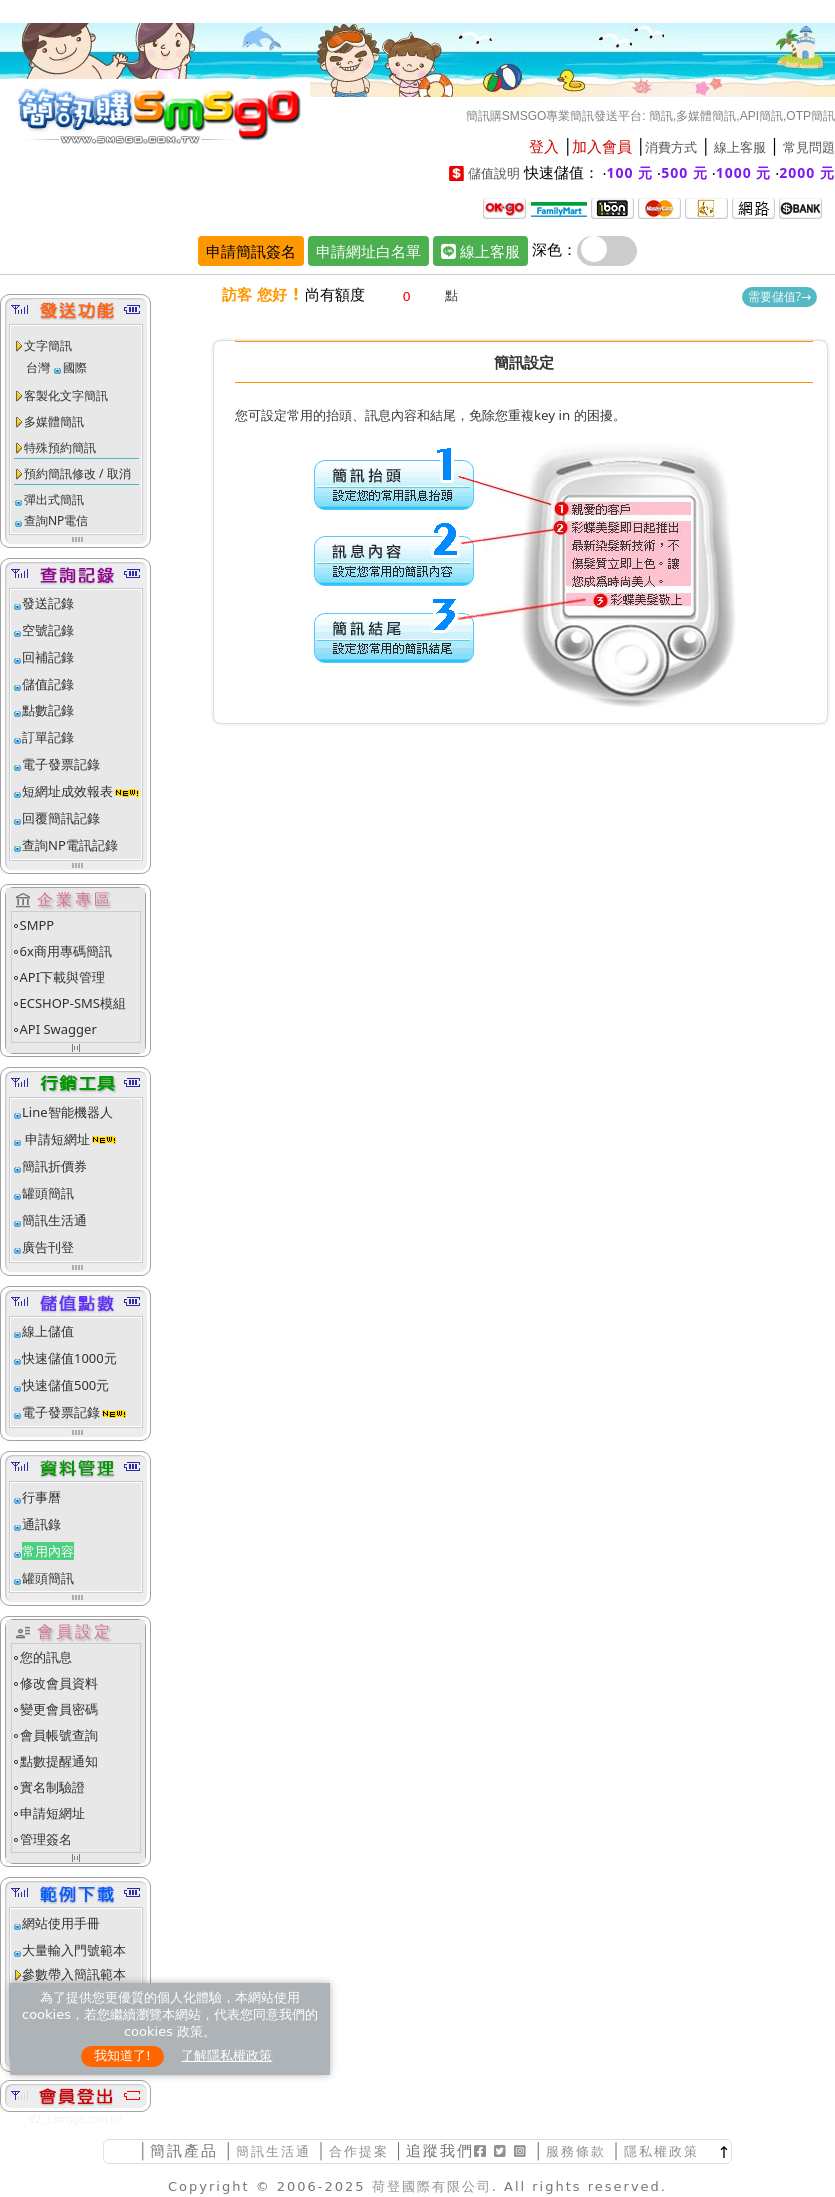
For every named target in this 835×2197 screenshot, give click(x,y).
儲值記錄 (48, 684)
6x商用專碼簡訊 (66, 951)
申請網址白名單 (368, 251)
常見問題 (809, 147)
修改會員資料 (59, 1683)
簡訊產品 (184, 2150)
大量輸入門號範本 (74, 1950)
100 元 (630, 172)
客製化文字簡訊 (66, 395)
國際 (75, 367)
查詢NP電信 (56, 520)
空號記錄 (48, 630)
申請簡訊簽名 (251, 251)
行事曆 (41, 1497)
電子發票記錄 (61, 764)
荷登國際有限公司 (432, 2186)
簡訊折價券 (54, 1166)
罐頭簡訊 (48, 1193)
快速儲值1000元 (69, 1358)
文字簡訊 (48, 345)
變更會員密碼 (59, 1709)
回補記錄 (48, 657)
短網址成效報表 (81, 791)
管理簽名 (46, 1839)
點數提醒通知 (59, 1761)
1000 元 (744, 172)
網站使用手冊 (61, 1923)
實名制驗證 (52, 1787)
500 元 (684, 172)
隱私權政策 (661, 2151)
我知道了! (122, 2055)
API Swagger (58, 1029)
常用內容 (48, 1551)
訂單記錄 (48, 737)
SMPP (37, 925)
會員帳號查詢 (59, 1735)
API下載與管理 (63, 977)
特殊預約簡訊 (60, 447)
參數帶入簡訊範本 (74, 1974)
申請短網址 (56, 1139)
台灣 (38, 367)
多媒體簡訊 (54, 421)
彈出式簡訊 (54, 499)
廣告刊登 (48, 1247)
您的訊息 (46, 1657)
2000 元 (807, 172)
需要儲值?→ (779, 296)
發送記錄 (48, 603)
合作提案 (359, 2151)
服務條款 (576, 2151)
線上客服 (740, 147)
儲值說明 (494, 173)
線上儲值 (48, 1331)
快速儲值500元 (65, 1385)
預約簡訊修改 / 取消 (77, 473)
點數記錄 (48, 710)
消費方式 (671, 147)
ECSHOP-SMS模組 (73, 1003)
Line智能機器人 (67, 1112)
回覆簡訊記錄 (61, 818)
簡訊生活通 (54, 1220)
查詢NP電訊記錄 (70, 845)
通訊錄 (41, 1524)
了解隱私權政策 (226, 2055)
